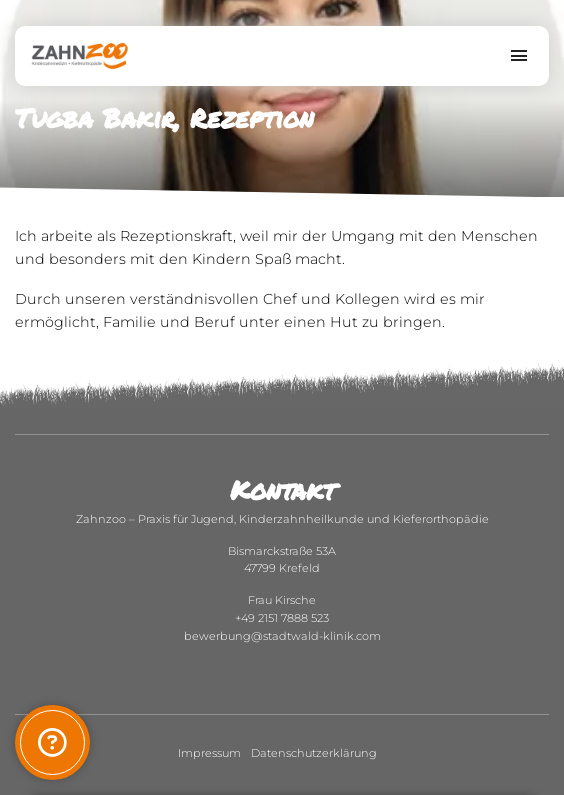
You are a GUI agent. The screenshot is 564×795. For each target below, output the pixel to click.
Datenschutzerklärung (314, 753)
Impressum (209, 753)
